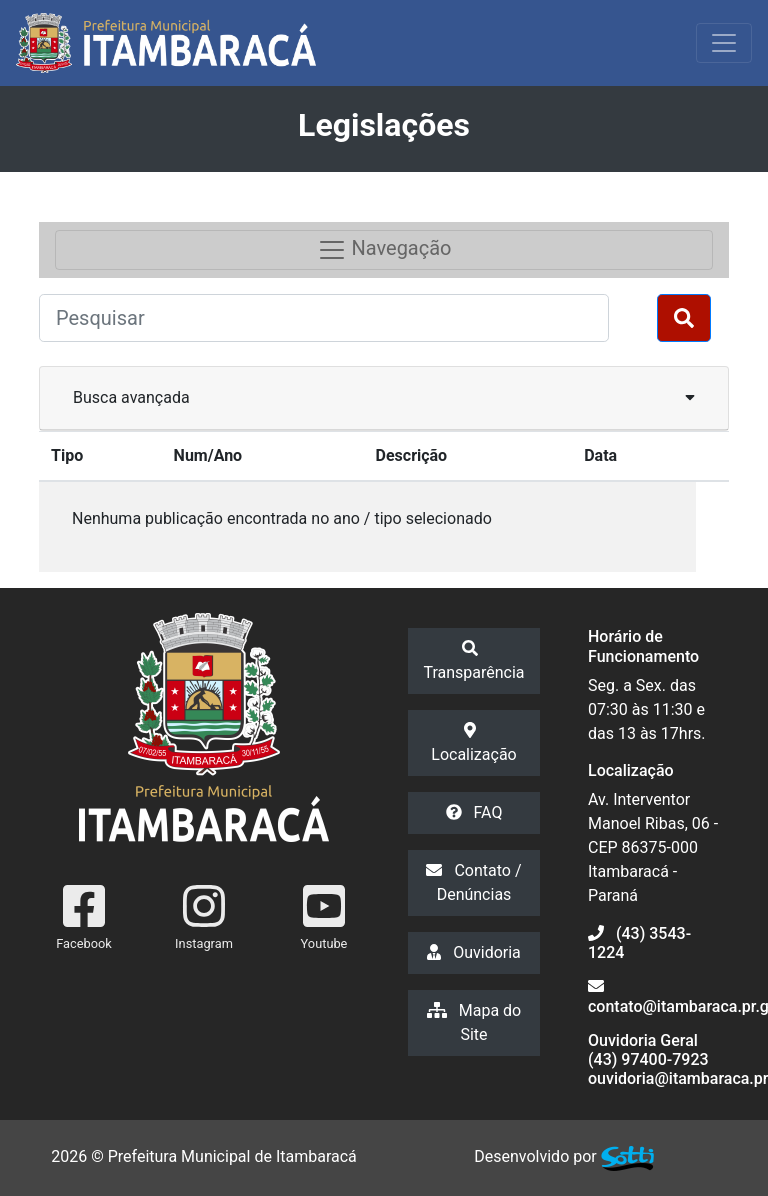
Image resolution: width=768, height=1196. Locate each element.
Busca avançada (384, 396)
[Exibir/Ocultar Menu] (724, 43)
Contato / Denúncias (473, 882)
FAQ (474, 812)
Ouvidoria (474, 952)
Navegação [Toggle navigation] (384, 250)
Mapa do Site (474, 1022)
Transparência (473, 661)
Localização (473, 743)
